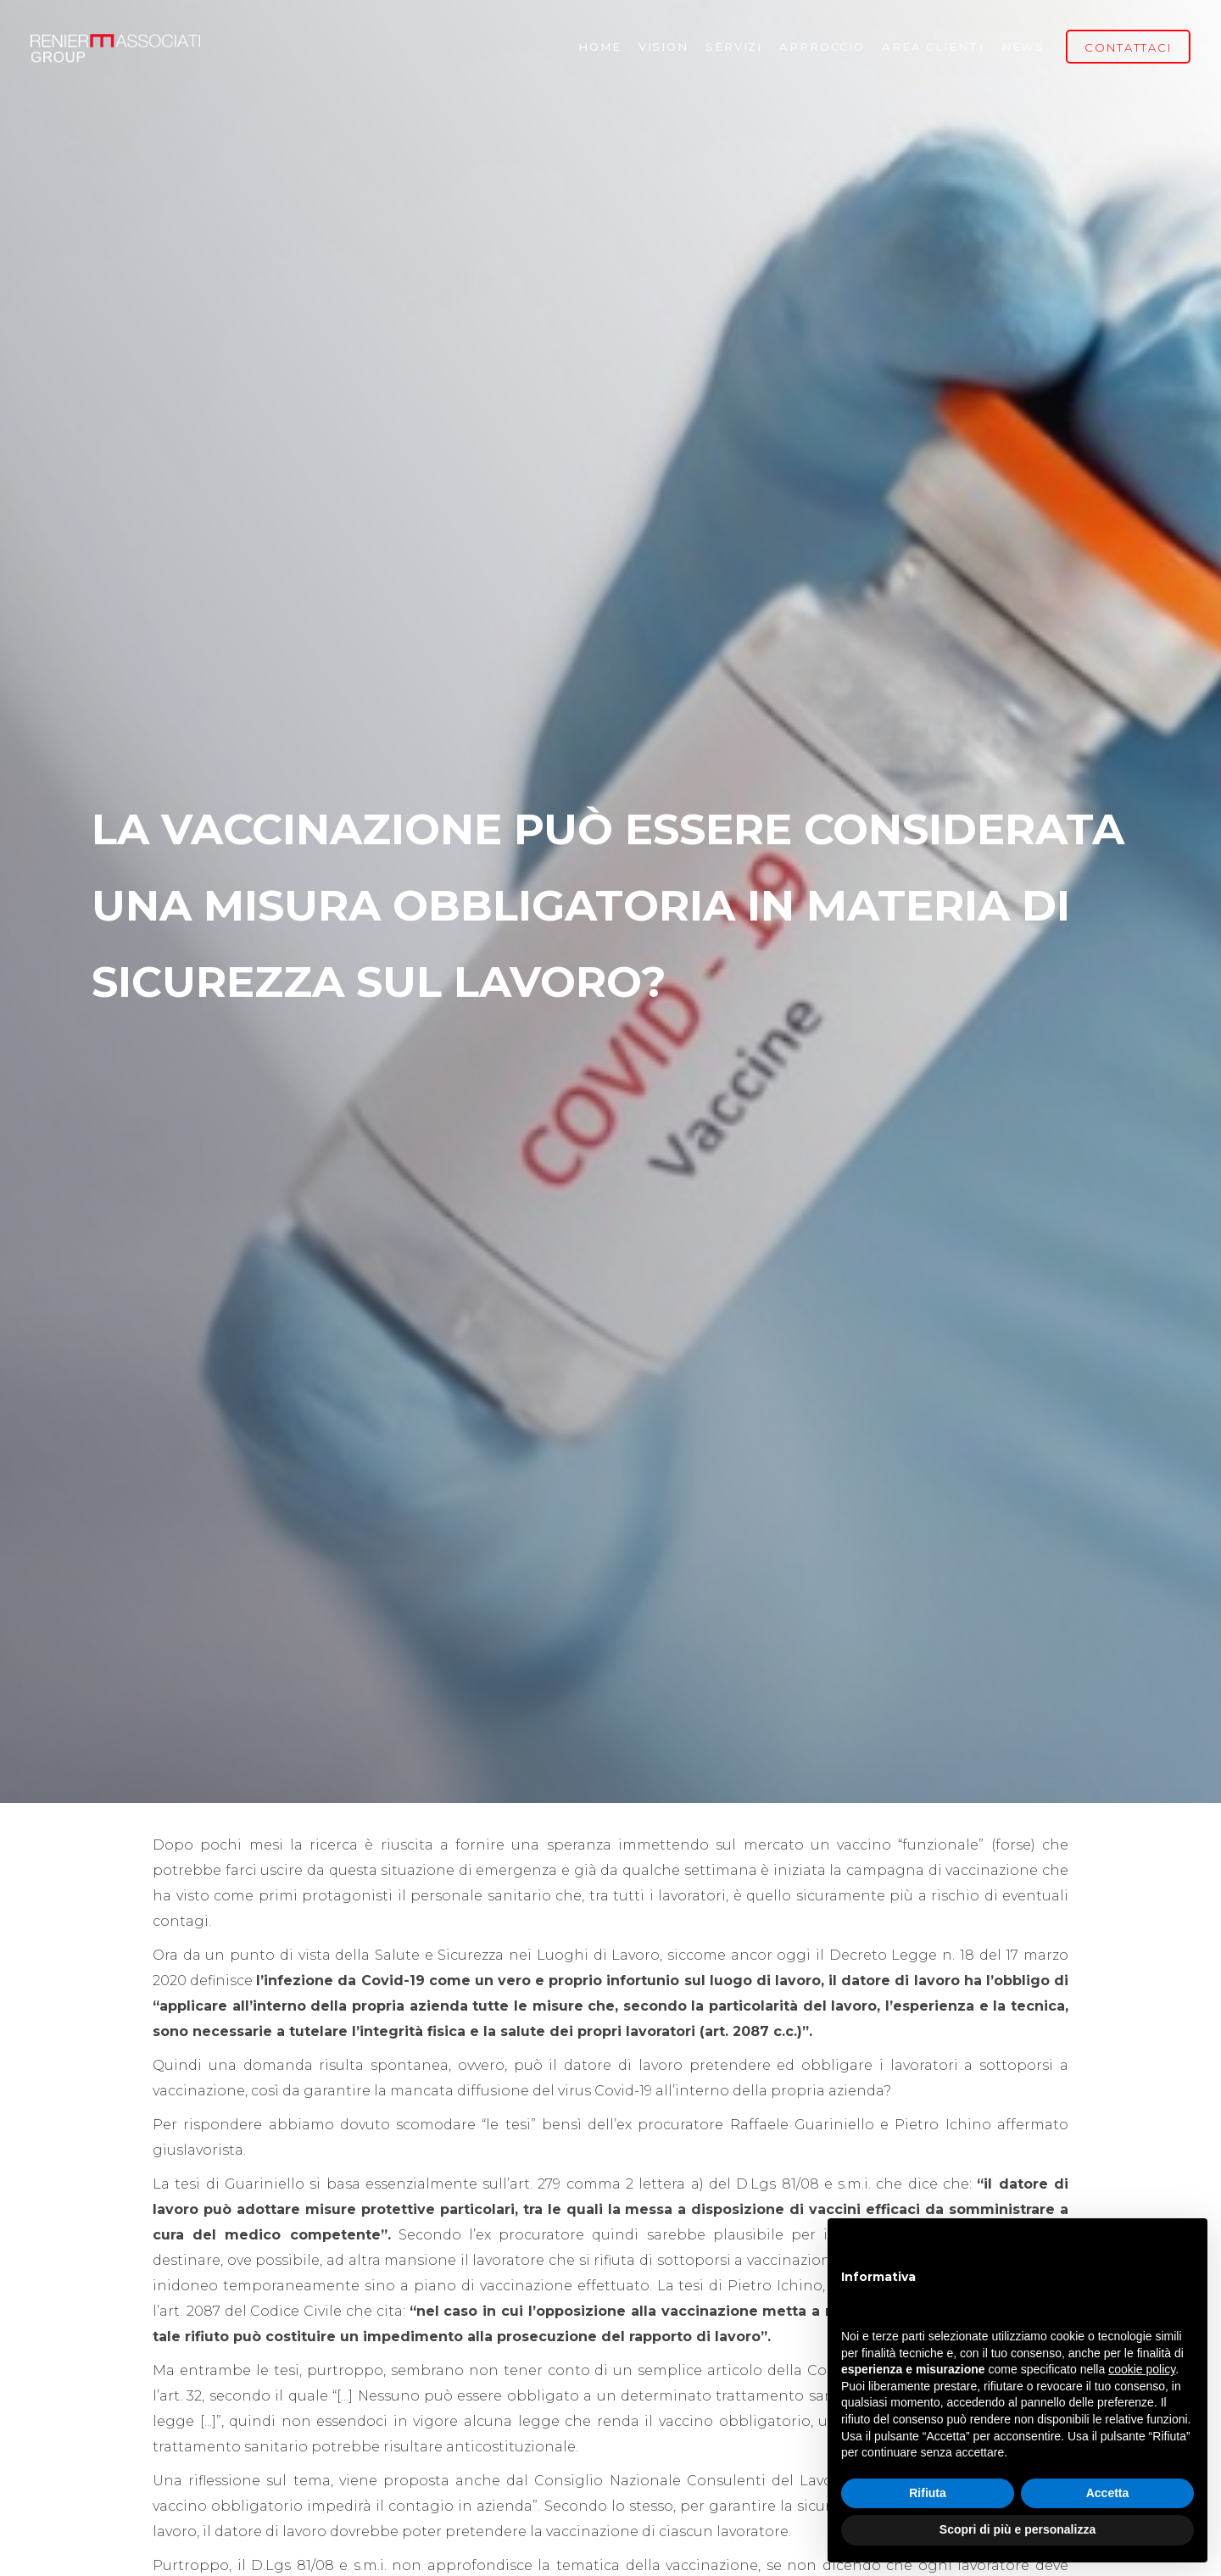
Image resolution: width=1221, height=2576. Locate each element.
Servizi (733, 46)
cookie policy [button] (1141, 2369)
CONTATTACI (1128, 47)
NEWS (1023, 46)
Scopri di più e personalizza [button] (1017, 2529)
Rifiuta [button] (927, 2493)
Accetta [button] (1107, 2493)
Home (600, 46)
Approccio (822, 46)
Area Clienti (933, 46)
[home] (115, 46)
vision (663, 46)
